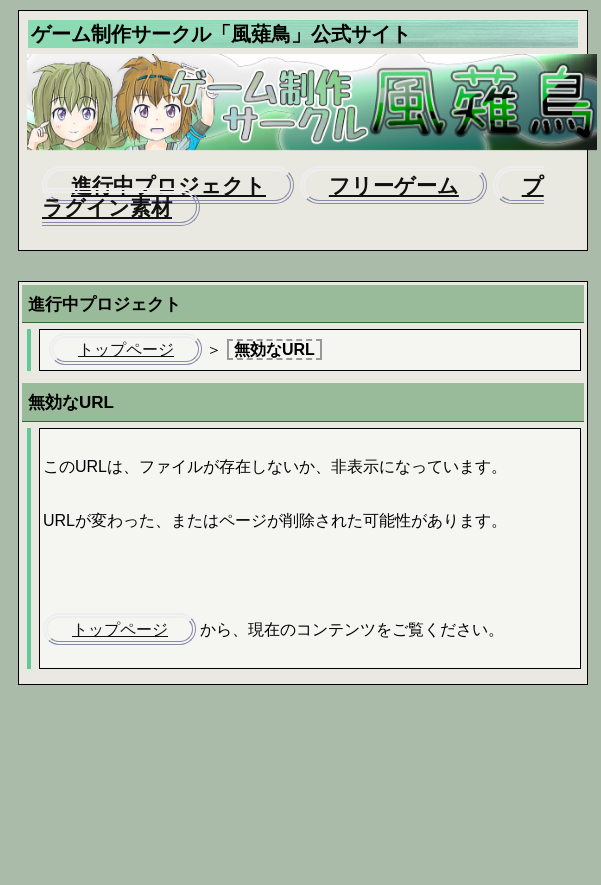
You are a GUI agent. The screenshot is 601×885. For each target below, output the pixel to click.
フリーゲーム (394, 185)
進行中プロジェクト (168, 185)
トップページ (126, 349)
